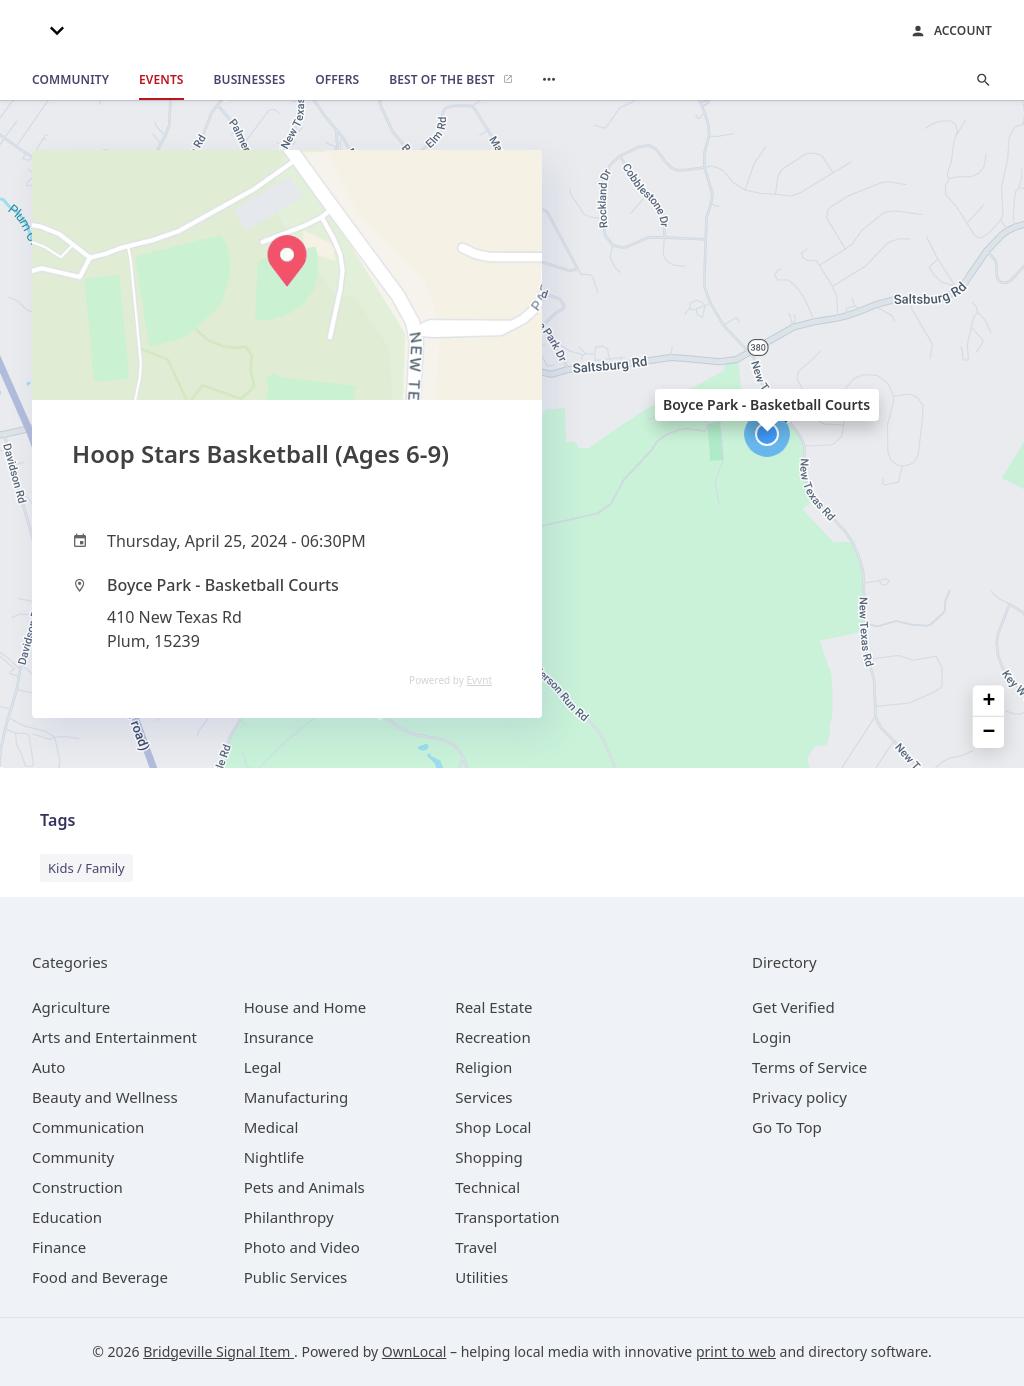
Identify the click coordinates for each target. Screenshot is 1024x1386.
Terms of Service (809, 1067)
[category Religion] (483, 1067)
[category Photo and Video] (302, 1247)
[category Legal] (263, 1067)
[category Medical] (271, 1127)
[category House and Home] (305, 1007)
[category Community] (73, 1157)
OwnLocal (414, 1351)
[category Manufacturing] (296, 1097)
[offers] (337, 80)
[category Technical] (487, 1187)
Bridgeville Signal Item (218, 1351)
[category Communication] (88, 1127)
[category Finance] (59, 1247)
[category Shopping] (488, 1157)
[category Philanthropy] (289, 1217)
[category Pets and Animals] (304, 1187)
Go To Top (787, 1127)
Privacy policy (799, 1097)
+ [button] (989, 701)
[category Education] (67, 1217)
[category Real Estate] (493, 1007)
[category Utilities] (481, 1277)
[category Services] (483, 1097)
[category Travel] (476, 1247)
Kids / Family (86, 868)
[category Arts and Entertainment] (114, 1037)
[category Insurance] (279, 1037)
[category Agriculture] (71, 1007)
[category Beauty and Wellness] (105, 1097)
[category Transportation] (507, 1217)
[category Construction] (77, 1187)
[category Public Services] (296, 1277)
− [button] (989, 732)
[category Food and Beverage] (100, 1277)
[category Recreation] (492, 1037)
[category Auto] (48, 1067)
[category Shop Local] (493, 1127)
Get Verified (793, 1007)
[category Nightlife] (274, 1157)
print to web (736, 1351)
